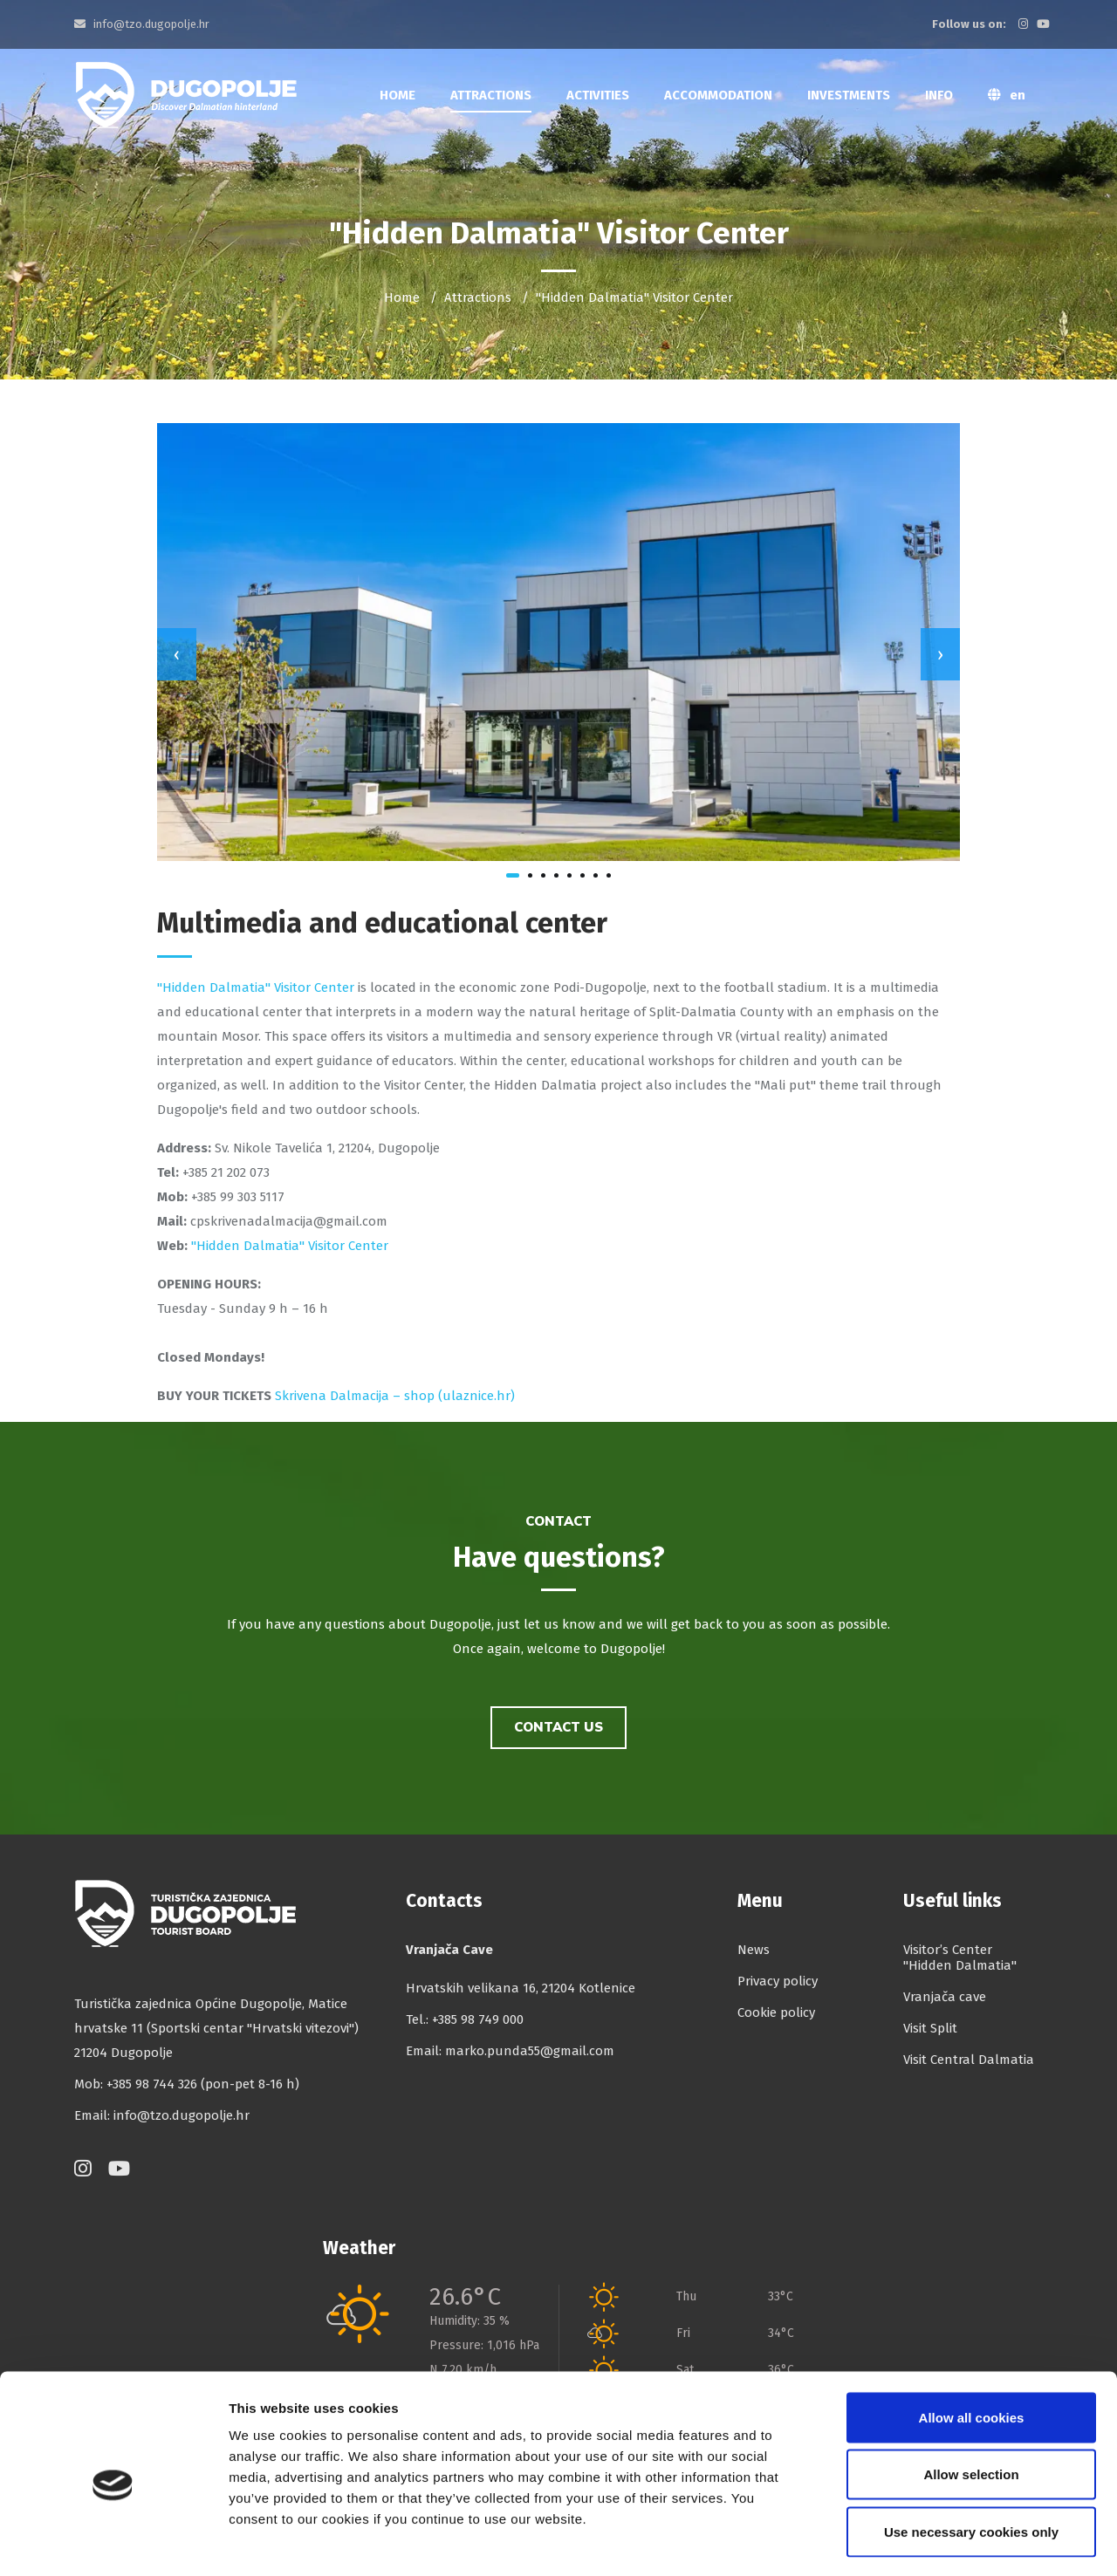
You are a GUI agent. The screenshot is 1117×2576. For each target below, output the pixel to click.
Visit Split (930, 2028)
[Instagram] (1025, 24)
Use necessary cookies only (971, 2461)
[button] (512, 875)
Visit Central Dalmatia (968, 2059)
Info (939, 95)
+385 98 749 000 (478, 2019)
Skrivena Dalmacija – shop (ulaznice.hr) (395, 1396)
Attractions (490, 95)
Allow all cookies (971, 2347)
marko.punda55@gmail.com (529, 2051)
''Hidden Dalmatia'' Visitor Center (288, 1246)
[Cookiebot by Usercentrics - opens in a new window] (113, 2542)
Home (397, 95)
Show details (915, 2541)
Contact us (558, 1727)
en (1006, 95)
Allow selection (970, 2404)
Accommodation (718, 95)
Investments (848, 95)
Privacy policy (777, 1981)
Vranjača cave (944, 1997)
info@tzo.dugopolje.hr (141, 24)
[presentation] (176, 654)
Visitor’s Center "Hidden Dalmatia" (960, 1957)
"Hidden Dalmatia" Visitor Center (255, 987)
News (753, 1950)
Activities (597, 95)
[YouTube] (1046, 24)
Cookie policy (776, 2012)
